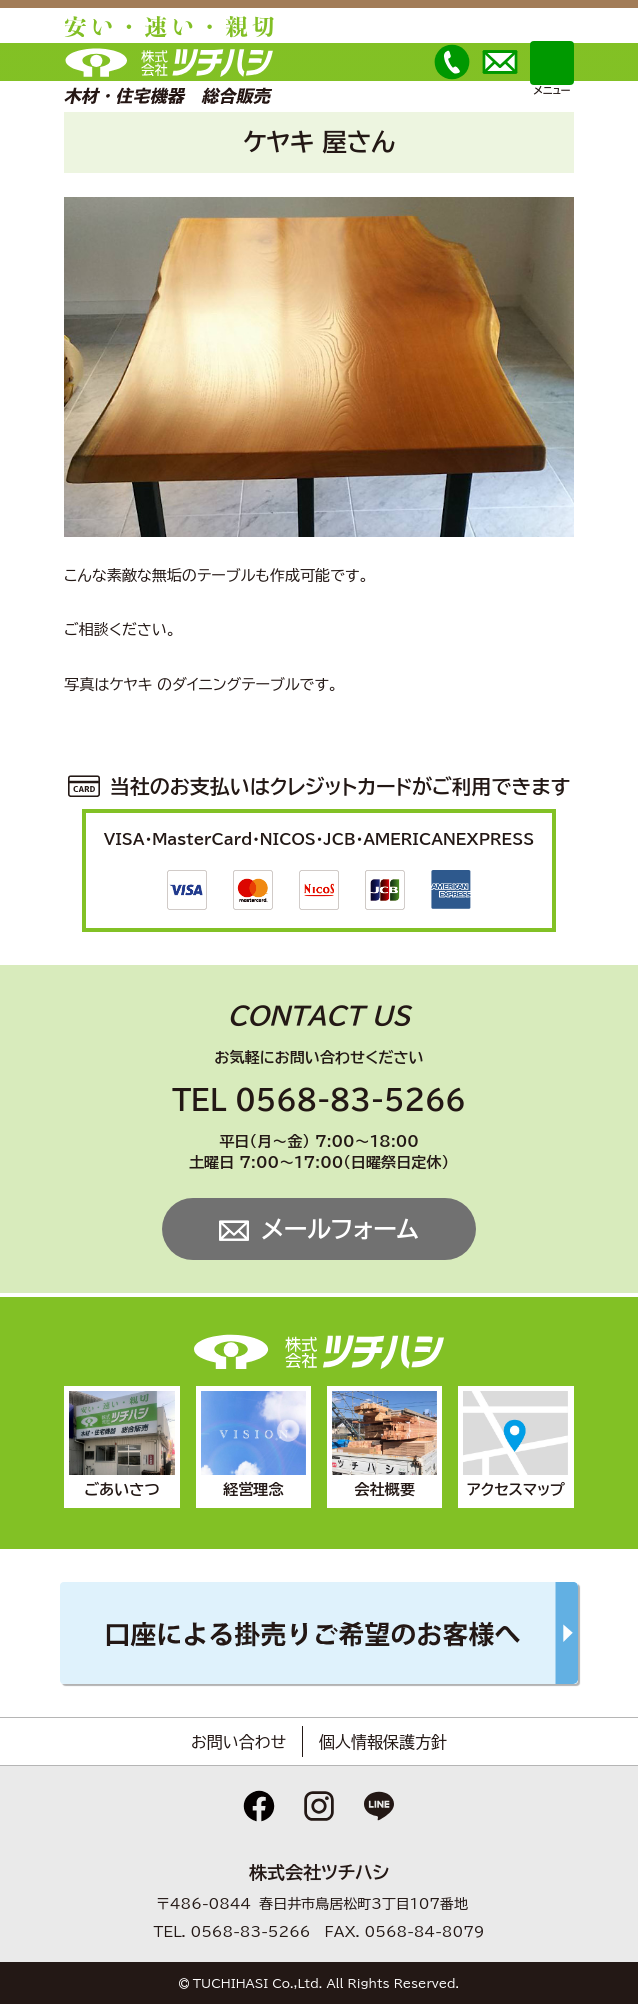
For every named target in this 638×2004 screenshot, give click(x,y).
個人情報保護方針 (383, 1742)
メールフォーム (339, 1229)
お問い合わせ (238, 1742)
